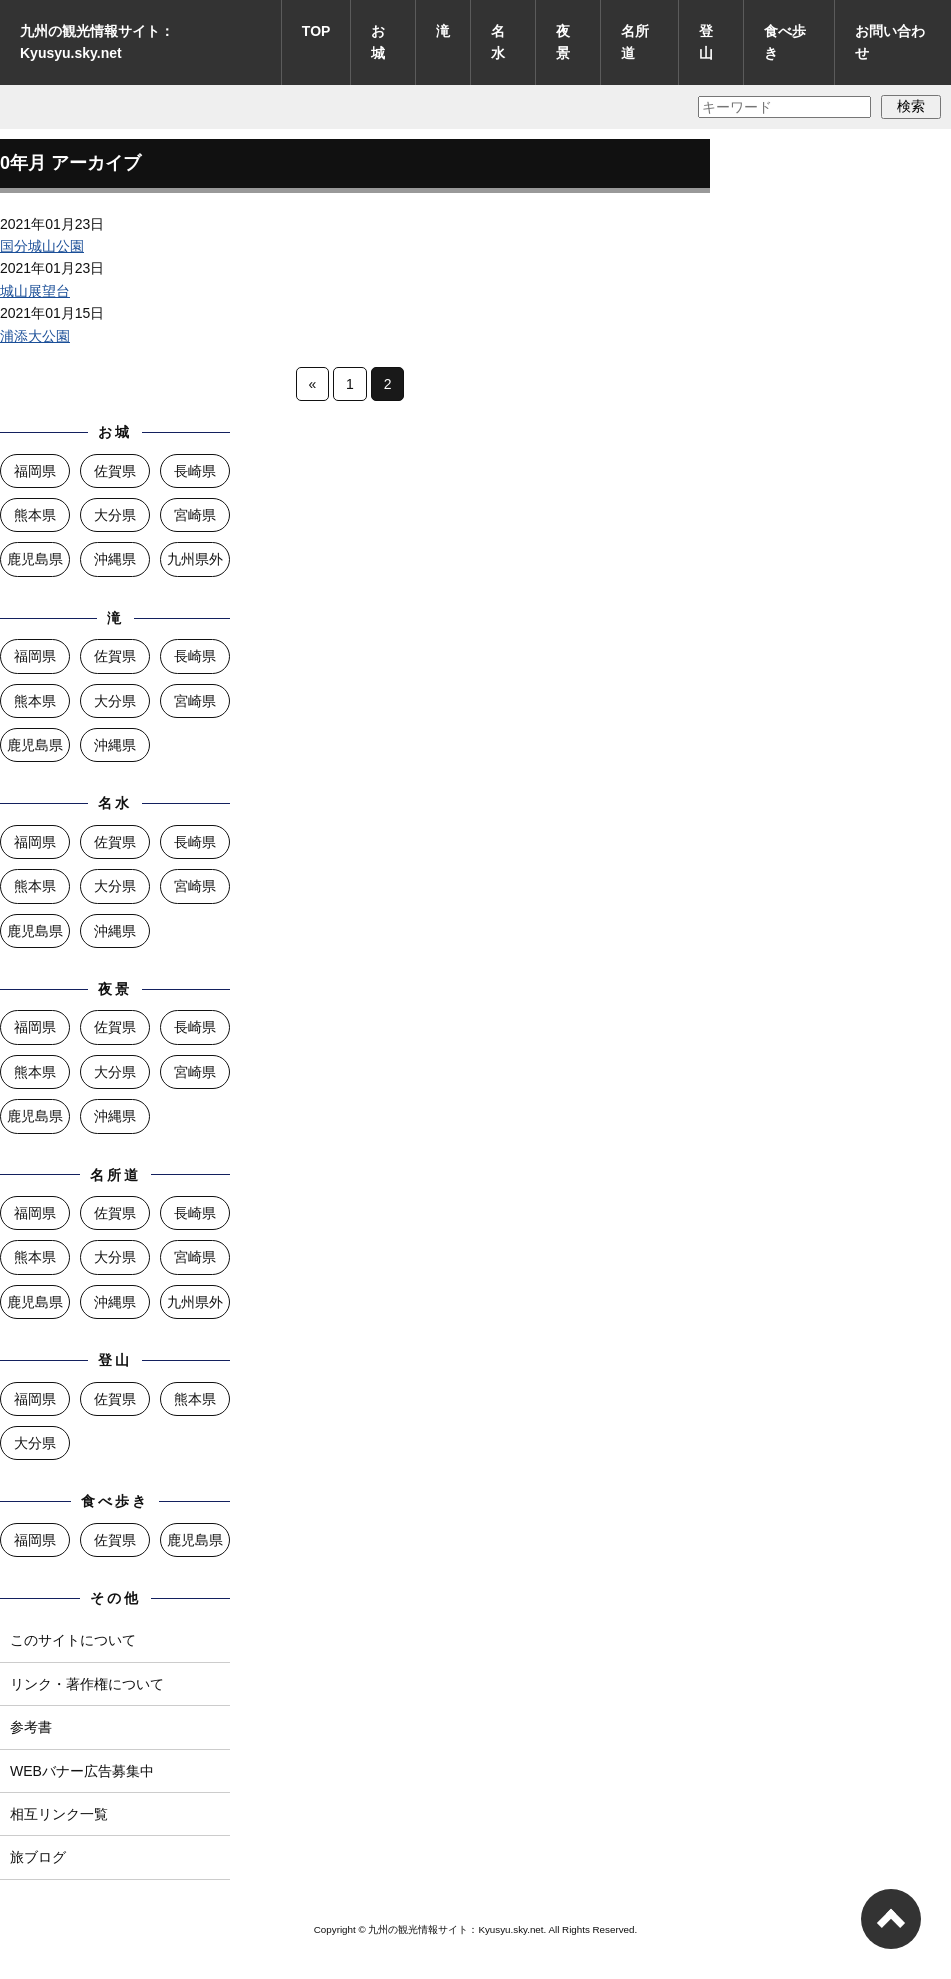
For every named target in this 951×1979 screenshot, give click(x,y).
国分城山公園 (42, 246)
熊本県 (35, 515)
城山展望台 (35, 291)
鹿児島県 (35, 559)
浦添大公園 (35, 336)
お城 (378, 42)
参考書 (31, 1727)
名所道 (635, 42)
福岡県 (35, 471)
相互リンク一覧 (59, 1814)
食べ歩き (785, 42)
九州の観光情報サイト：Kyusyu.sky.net (97, 42)
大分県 (115, 515)
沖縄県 (115, 559)
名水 (498, 42)
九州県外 (195, 559)
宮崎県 (195, 515)
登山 (706, 42)
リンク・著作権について (87, 1684)
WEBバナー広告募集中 (82, 1771)
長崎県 (195, 471)
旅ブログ (38, 1857)
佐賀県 (115, 471)
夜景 (563, 42)
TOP (316, 31)
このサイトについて (73, 1640)
